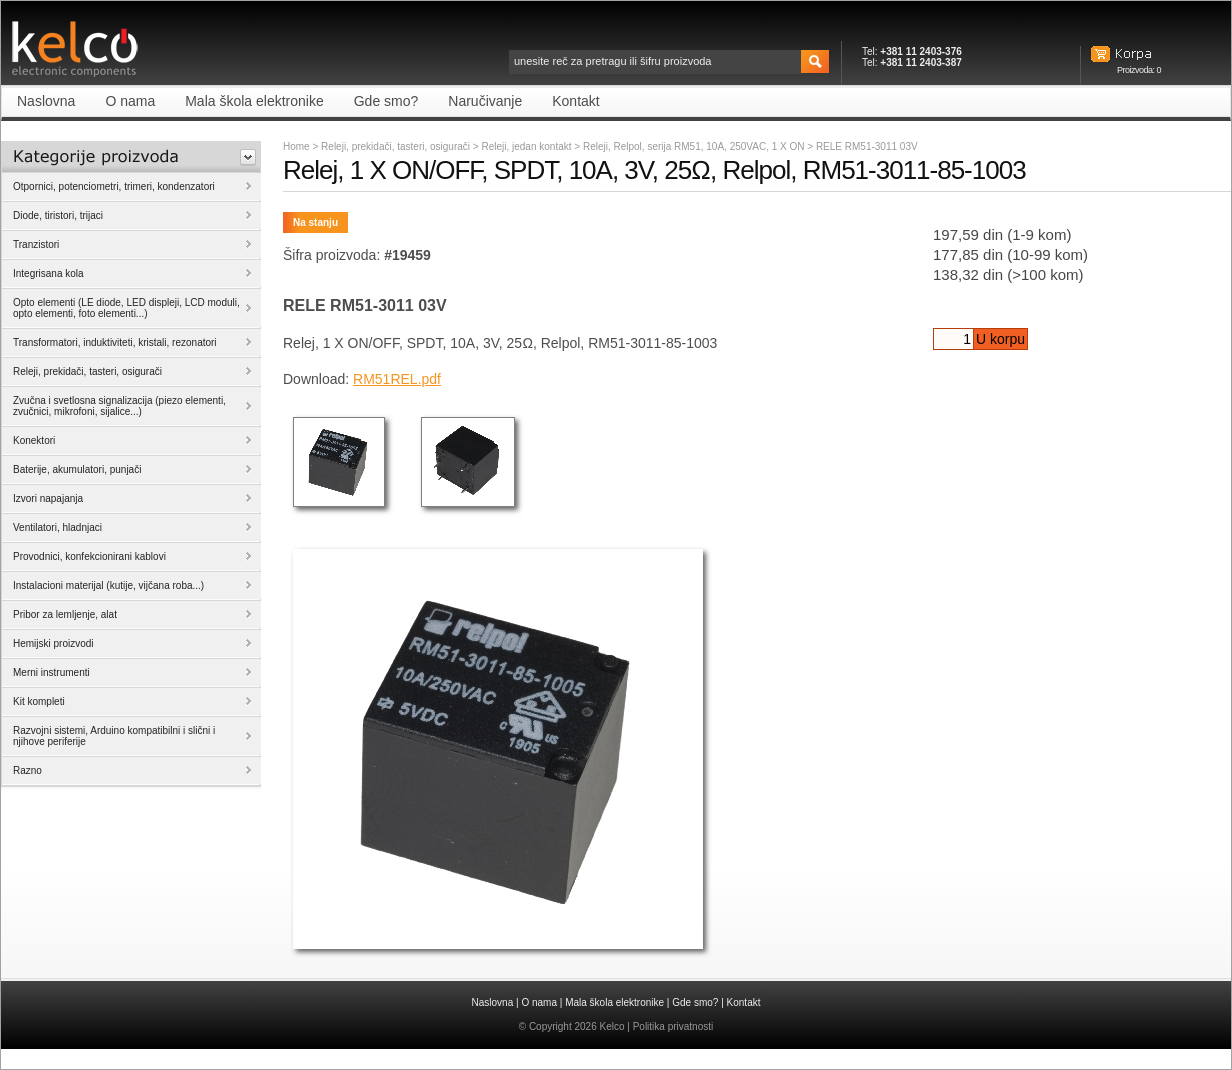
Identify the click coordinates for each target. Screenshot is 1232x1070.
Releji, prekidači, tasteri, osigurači (395, 146)
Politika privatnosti (673, 1026)
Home (296, 146)
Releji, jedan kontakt (527, 146)
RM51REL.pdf (397, 379)
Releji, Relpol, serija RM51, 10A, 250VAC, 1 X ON (695, 146)
